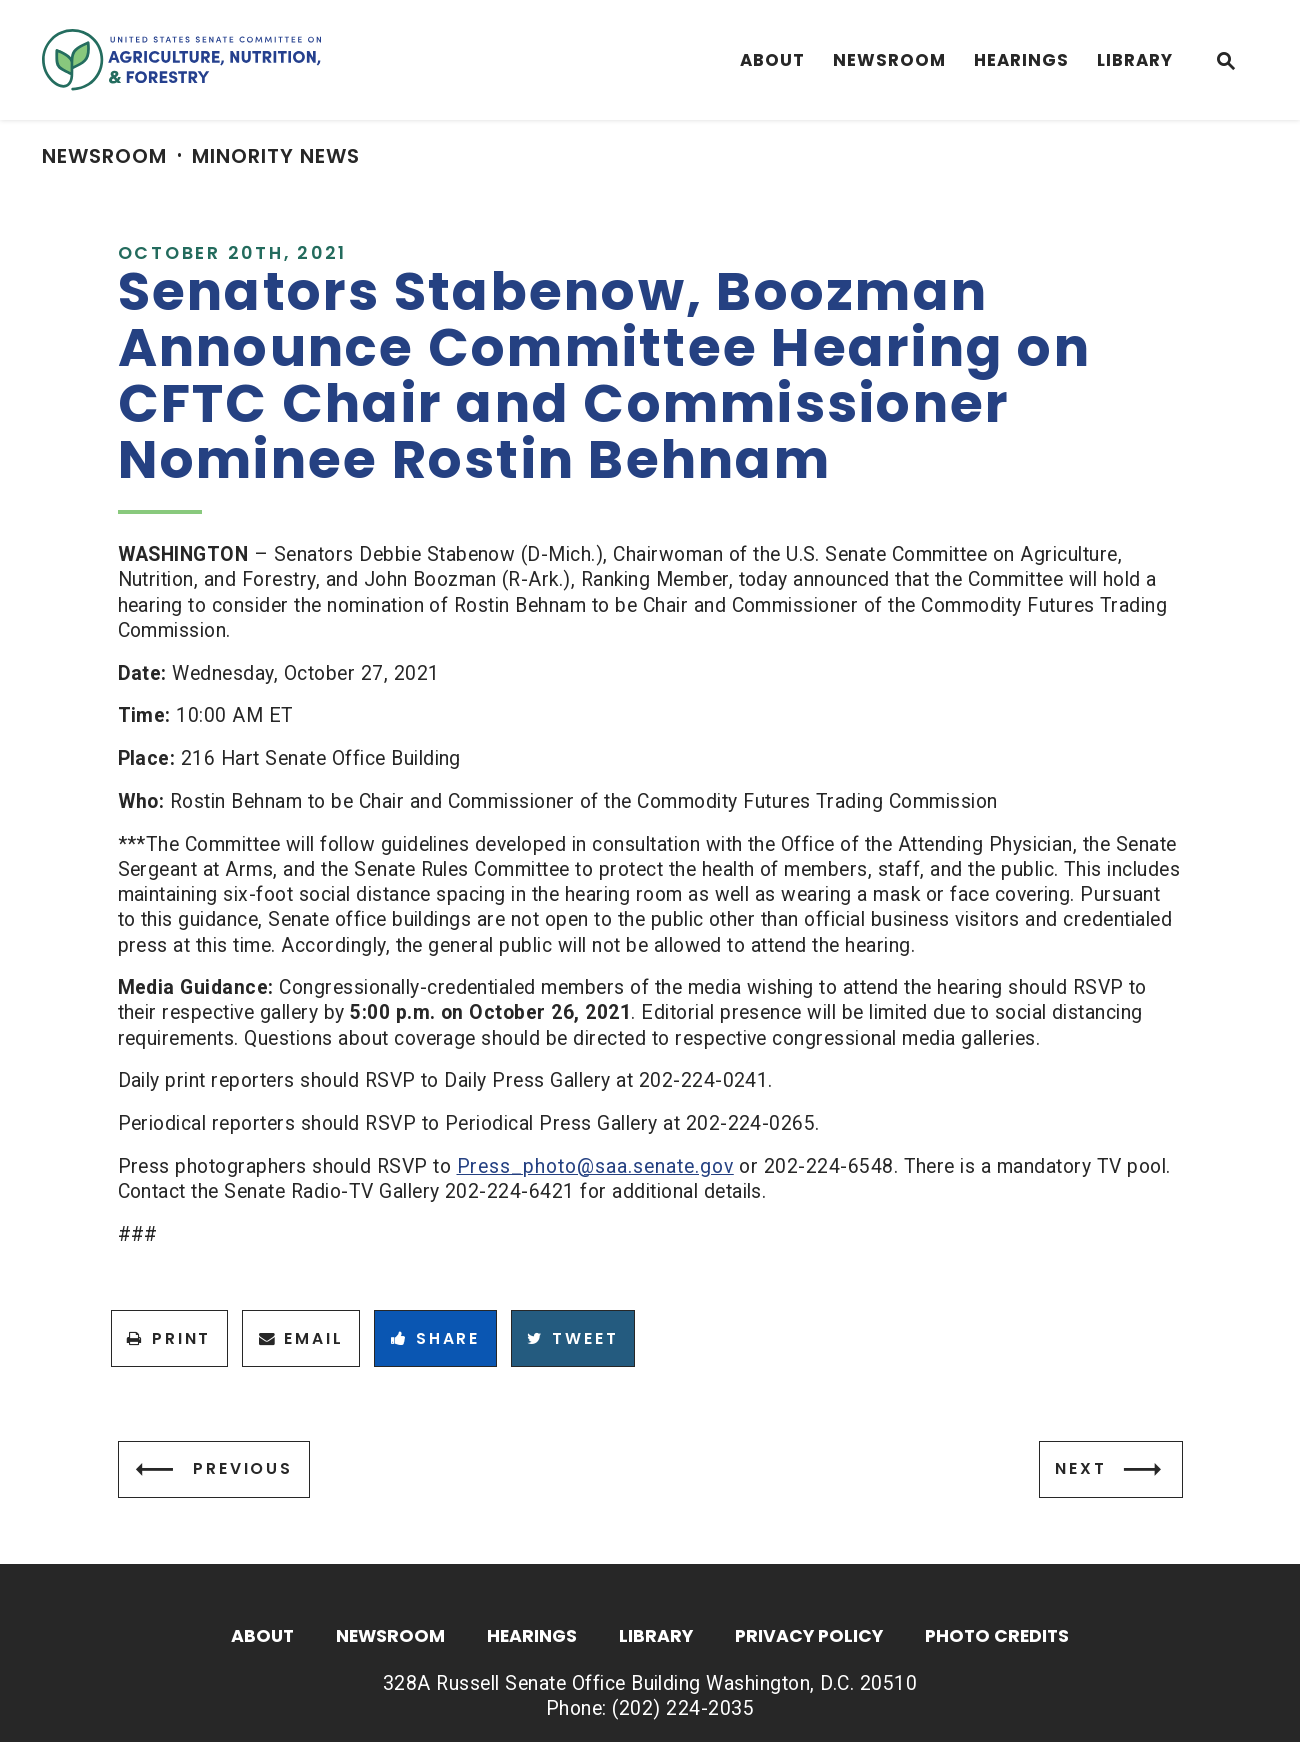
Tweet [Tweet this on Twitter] (572, 1338)
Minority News (276, 156)
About (772, 60)
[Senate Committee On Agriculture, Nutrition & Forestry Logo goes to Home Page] (181, 60)
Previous (243, 1468)
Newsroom (889, 60)
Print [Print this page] (169, 1338)
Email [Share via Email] (301, 1338)
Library (1135, 60)
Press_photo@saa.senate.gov (595, 1166)
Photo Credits (997, 1637)
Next (1080, 1468)
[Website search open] (1226, 63)
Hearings (1021, 60)
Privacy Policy (809, 1637)
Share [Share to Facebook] (435, 1338)
